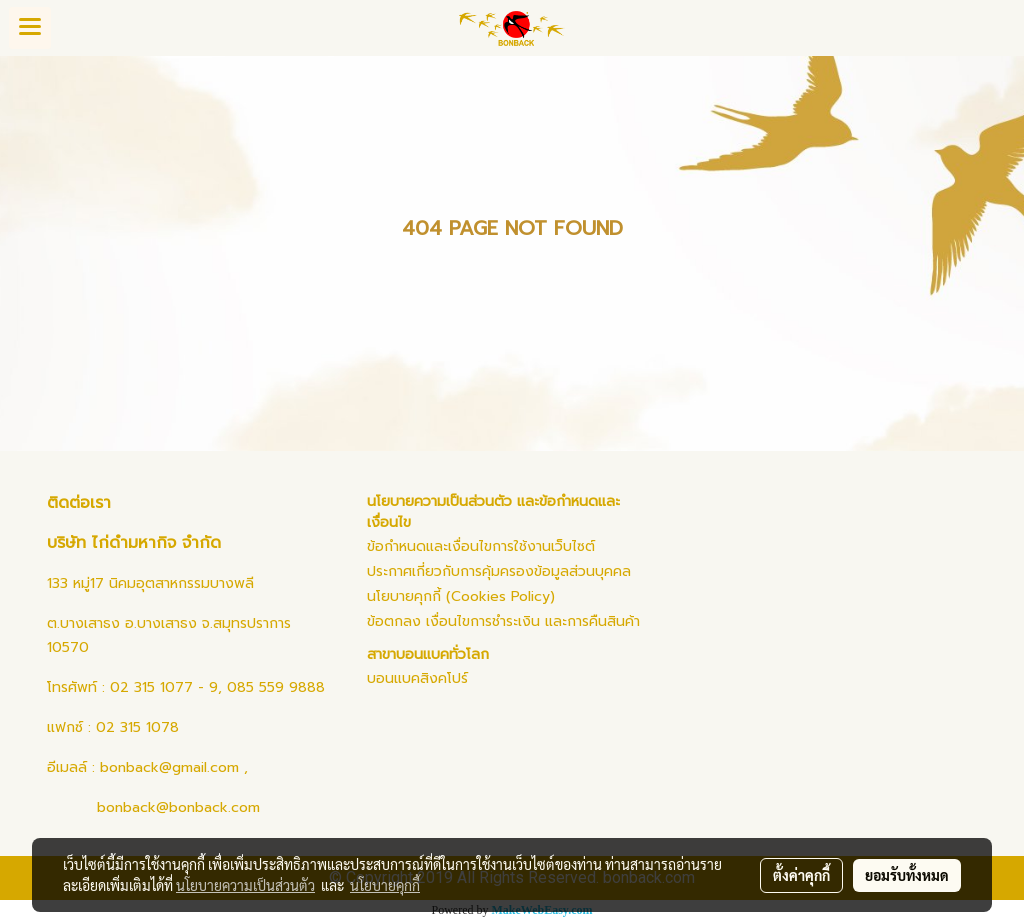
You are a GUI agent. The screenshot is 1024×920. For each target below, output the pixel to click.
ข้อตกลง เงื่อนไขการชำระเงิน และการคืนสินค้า (503, 621)
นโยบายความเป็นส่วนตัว (245, 885)
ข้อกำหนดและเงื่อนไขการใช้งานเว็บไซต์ (481, 546)
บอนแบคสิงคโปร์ (417, 678)
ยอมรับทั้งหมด (907, 875)
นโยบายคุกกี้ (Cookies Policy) (461, 596)
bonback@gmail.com (169, 767)
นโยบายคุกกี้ (385, 885)
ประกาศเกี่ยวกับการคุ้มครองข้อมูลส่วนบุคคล (499, 571)
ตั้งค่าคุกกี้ (801, 875)
